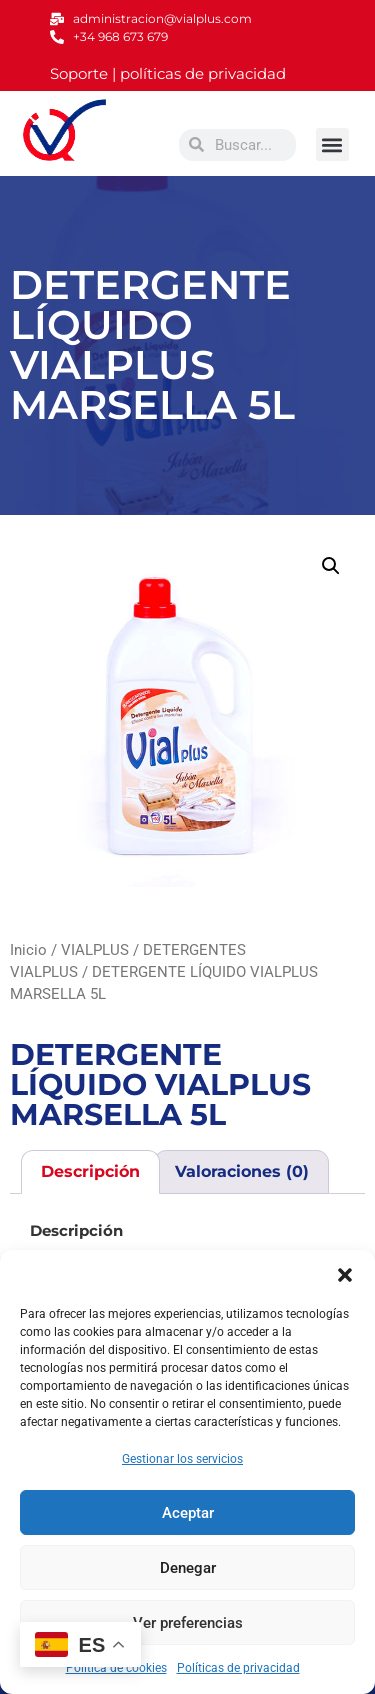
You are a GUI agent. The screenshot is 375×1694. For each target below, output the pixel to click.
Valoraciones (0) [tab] (242, 1171)
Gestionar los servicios (182, 1459)
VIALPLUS (95, 950)
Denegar (188, 1568)
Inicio (28, 950)
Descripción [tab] (90, 1171)
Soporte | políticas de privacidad (168, 73)
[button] (345, 1275)
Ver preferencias (188, 1623)
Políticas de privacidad (238, 1668)
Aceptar (188, 1513)
